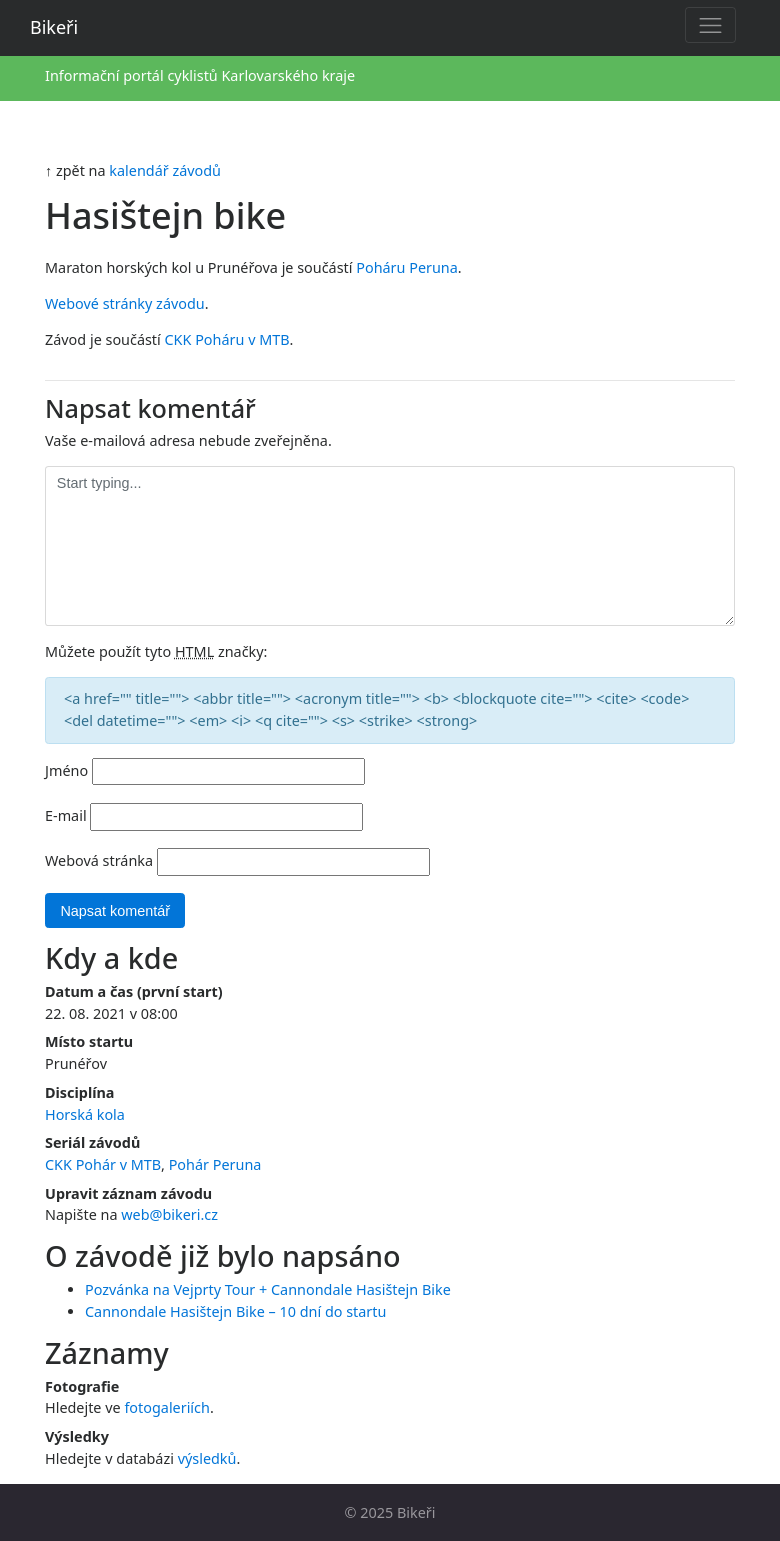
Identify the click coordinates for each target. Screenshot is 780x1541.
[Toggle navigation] (710, 25)
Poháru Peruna (407, 267)
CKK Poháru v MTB (227, 339)
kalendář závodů (165, 170)
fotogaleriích (166, 1407)
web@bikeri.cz (169, 1214)
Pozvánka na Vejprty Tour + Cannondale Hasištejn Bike (268, 1289)
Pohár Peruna (215, 1164)
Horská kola (85, 1114)
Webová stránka (99, 860)
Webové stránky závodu (125, 303)
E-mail (66, 815)
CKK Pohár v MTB (103, 1164)
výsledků (207, 1458)
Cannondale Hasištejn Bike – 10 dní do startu (235, 1311)
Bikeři (54, 27)
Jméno (66, 770)
